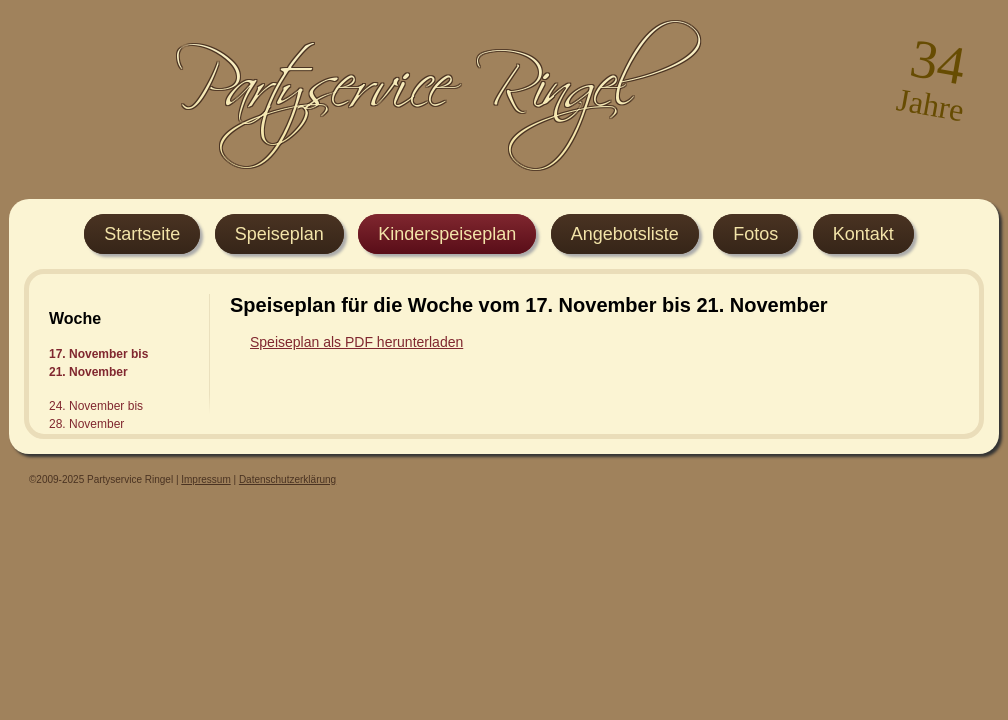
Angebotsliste (625, 234)
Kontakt (863, 234)
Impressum (205, 479)
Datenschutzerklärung (287, 479)
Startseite (142, 234)
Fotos (755, 234)
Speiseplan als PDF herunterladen (356, 342)
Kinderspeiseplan (447, 234)
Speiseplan (279, 234)
